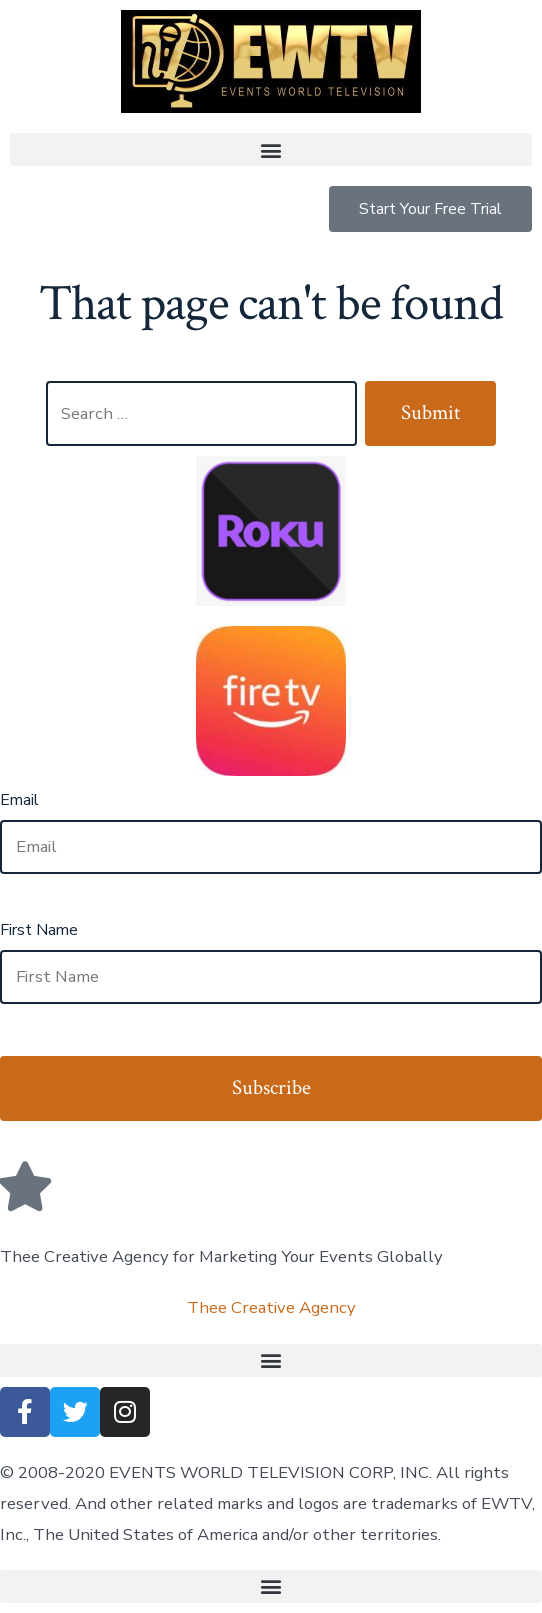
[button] (271, 149)
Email (19, 800)
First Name (39, 930)
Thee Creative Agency (271, 1307)
